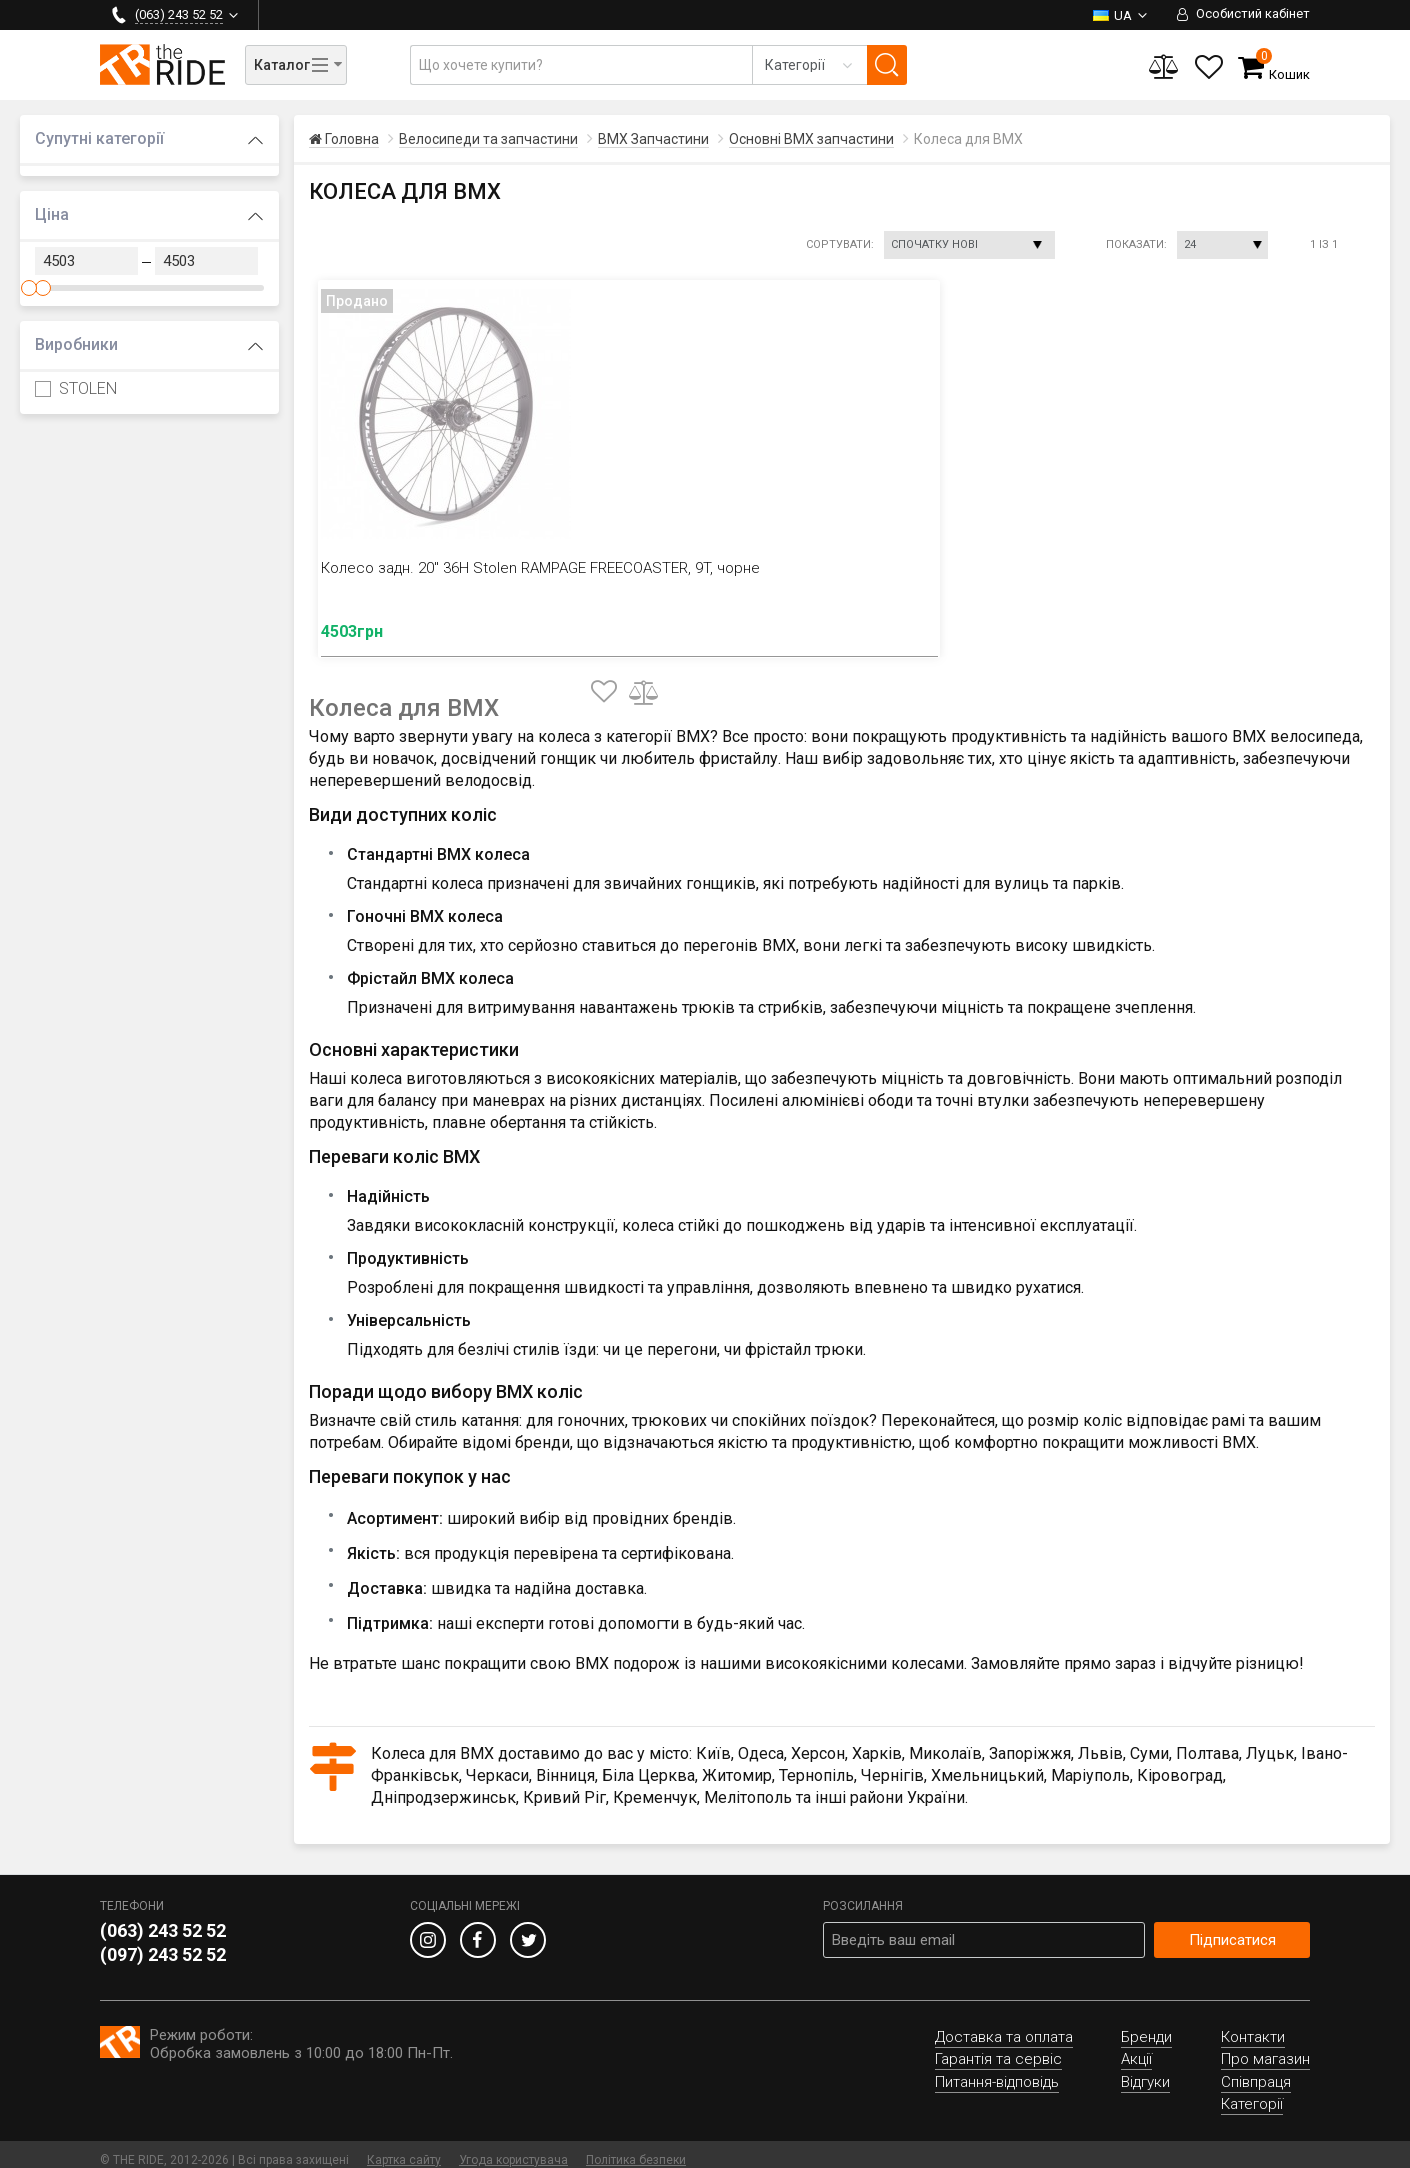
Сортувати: (840, 244)
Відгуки (700, 14)
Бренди (1146, 2026)
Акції (1136, 2048)
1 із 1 (1324, 244)
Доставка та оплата (336, 14)
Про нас (623, 14)
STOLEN (76, 388)
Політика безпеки (636, 2149)
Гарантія (455, 14)
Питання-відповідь (997, 2071)
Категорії (1252, 2093)
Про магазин (1265, 2048)
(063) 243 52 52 (163, 1919)
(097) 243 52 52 (163, 1943)
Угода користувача (513, 2149)
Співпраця (1256, 2071)
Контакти (540, 14)
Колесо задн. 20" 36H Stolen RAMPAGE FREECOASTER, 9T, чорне (428, 577)
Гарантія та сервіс (998, 2048)
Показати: (1136, 244)
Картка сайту (404, 2149)
